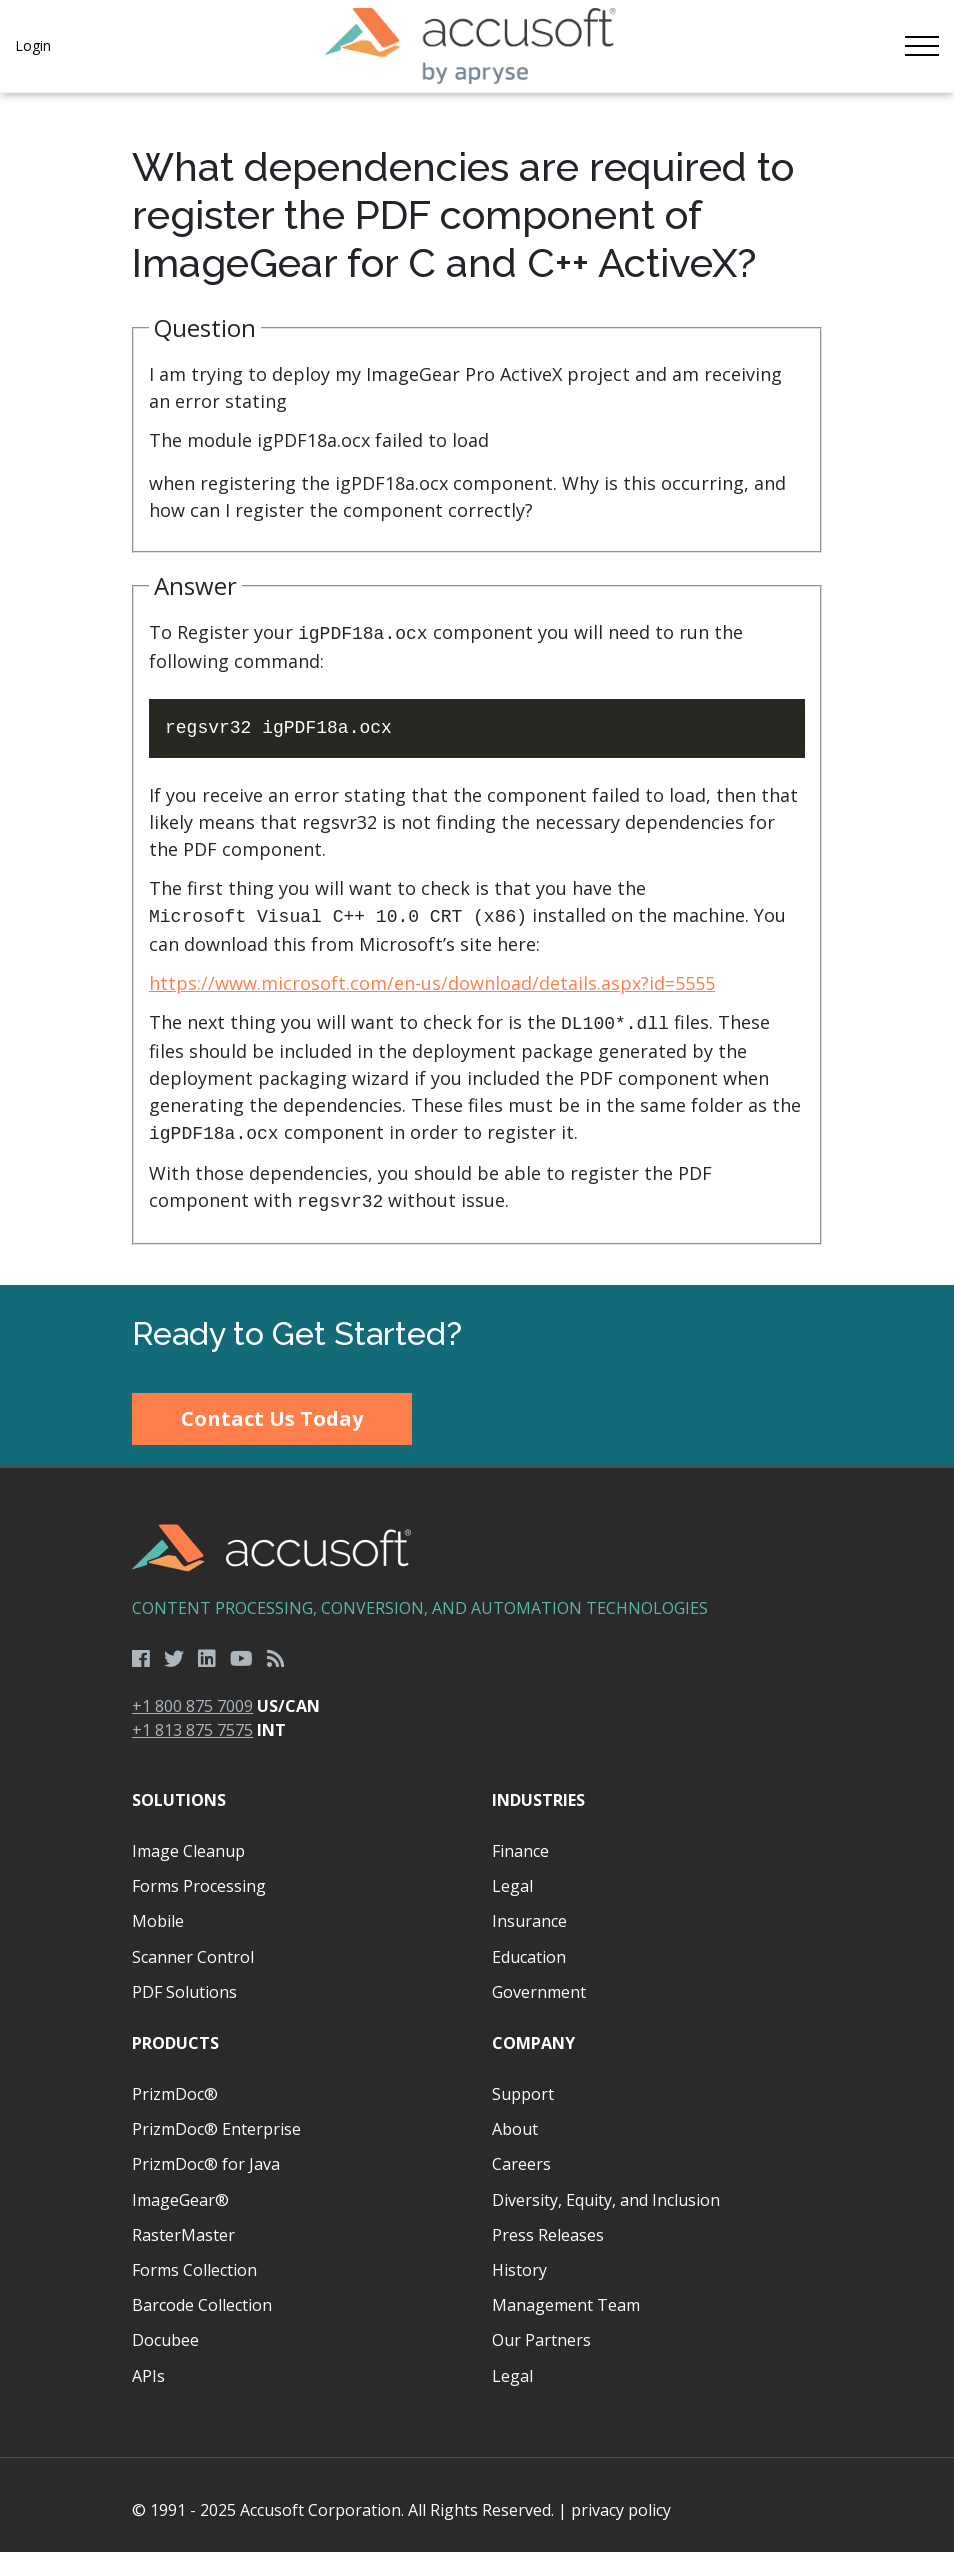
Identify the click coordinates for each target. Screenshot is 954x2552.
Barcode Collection (202, 2295)
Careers (521, 2154)
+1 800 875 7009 (192, 1696)
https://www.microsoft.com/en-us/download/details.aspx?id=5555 (432, 979)
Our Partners (541, 2330)
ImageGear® (180, 2190)
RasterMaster (183, 2225)
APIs (148, 2366)
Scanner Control (193, 1947)
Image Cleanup (188, 1841)
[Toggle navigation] (921, 46)
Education (529, 1947)
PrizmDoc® (175, 2084)
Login (33, 45)
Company (533, 2033)
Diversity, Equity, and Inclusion (606, 2190)
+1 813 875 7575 (192, 1720)
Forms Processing (199, 1876)
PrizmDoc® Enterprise (216, 2119)
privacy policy (621, 2500)
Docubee (165, 2330)
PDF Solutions (184, 1982)
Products (175, 2033)
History (519, 2260)
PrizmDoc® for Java (206, 2154)
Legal (512, 1876)
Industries (538, 1790)
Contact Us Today (272, 1408)
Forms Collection (194, 2260)
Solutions (179, 1790)
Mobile (158, 1911)
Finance (520, 1841)
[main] (477, 684)
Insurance (529, 1911)
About (515, 2119)
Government (539, 1982)
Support (523, 2084)
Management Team (566, 2295)
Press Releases (548, 2225)
